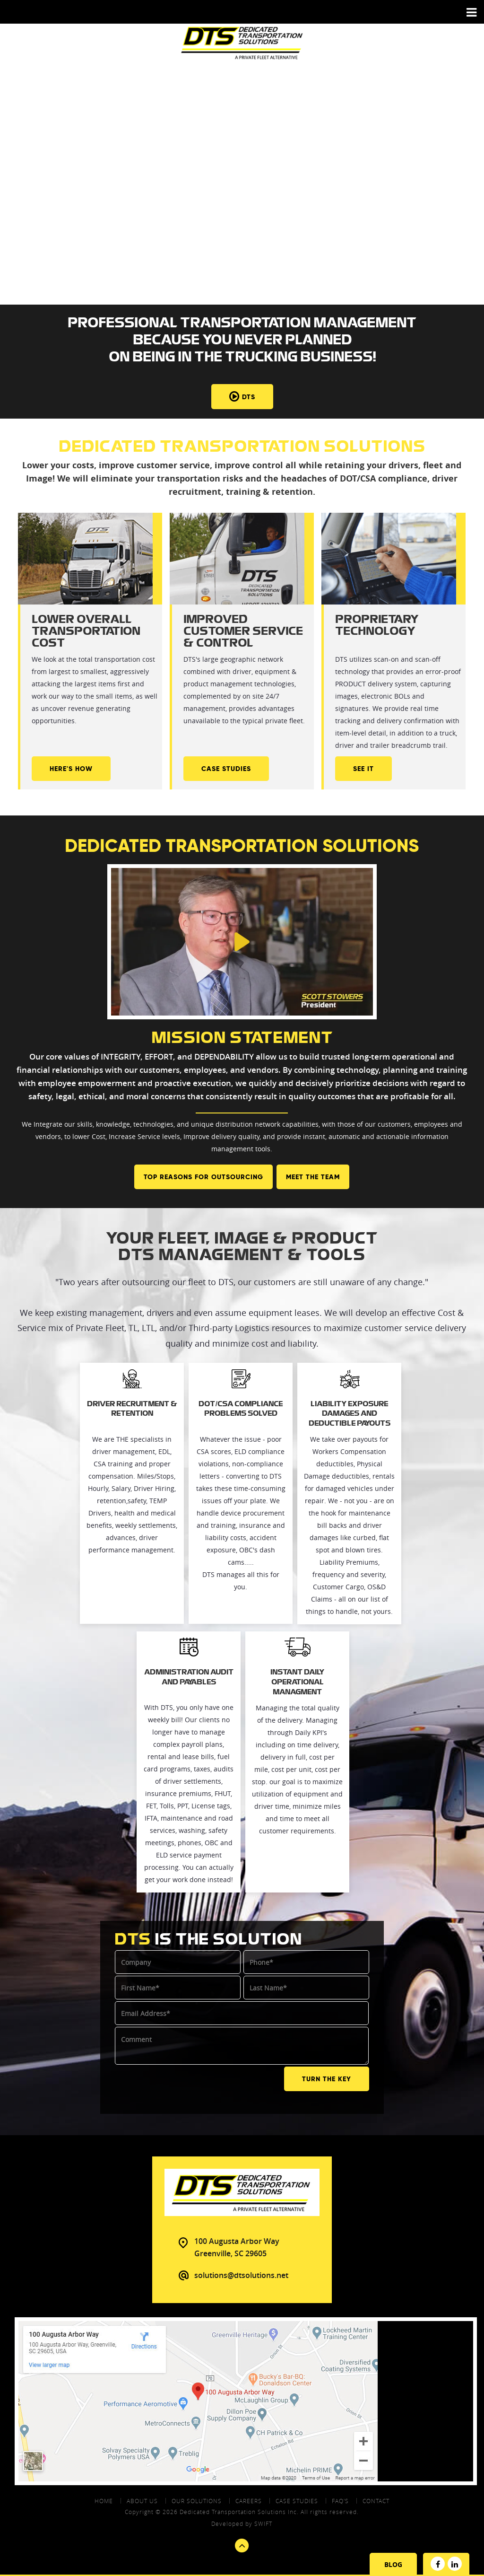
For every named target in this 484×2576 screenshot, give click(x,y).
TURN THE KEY (326, 2078)
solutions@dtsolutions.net (241, 2274)
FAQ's (340, 2500)
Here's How (71, 768)
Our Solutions (197, 2500)
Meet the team (313, 1177)
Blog (393, 2564)
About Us (142, 2500)
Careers (248, 2500)
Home (104, 2500)
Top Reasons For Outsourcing (203, 1177)
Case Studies (226, 768)
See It (363, 768)
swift (263, 2522)
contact (376, 2500)
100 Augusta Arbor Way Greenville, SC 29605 (236, 2246)
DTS (242, 397)
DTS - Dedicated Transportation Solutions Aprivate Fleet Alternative (242, 43)
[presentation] (187, 2084)
